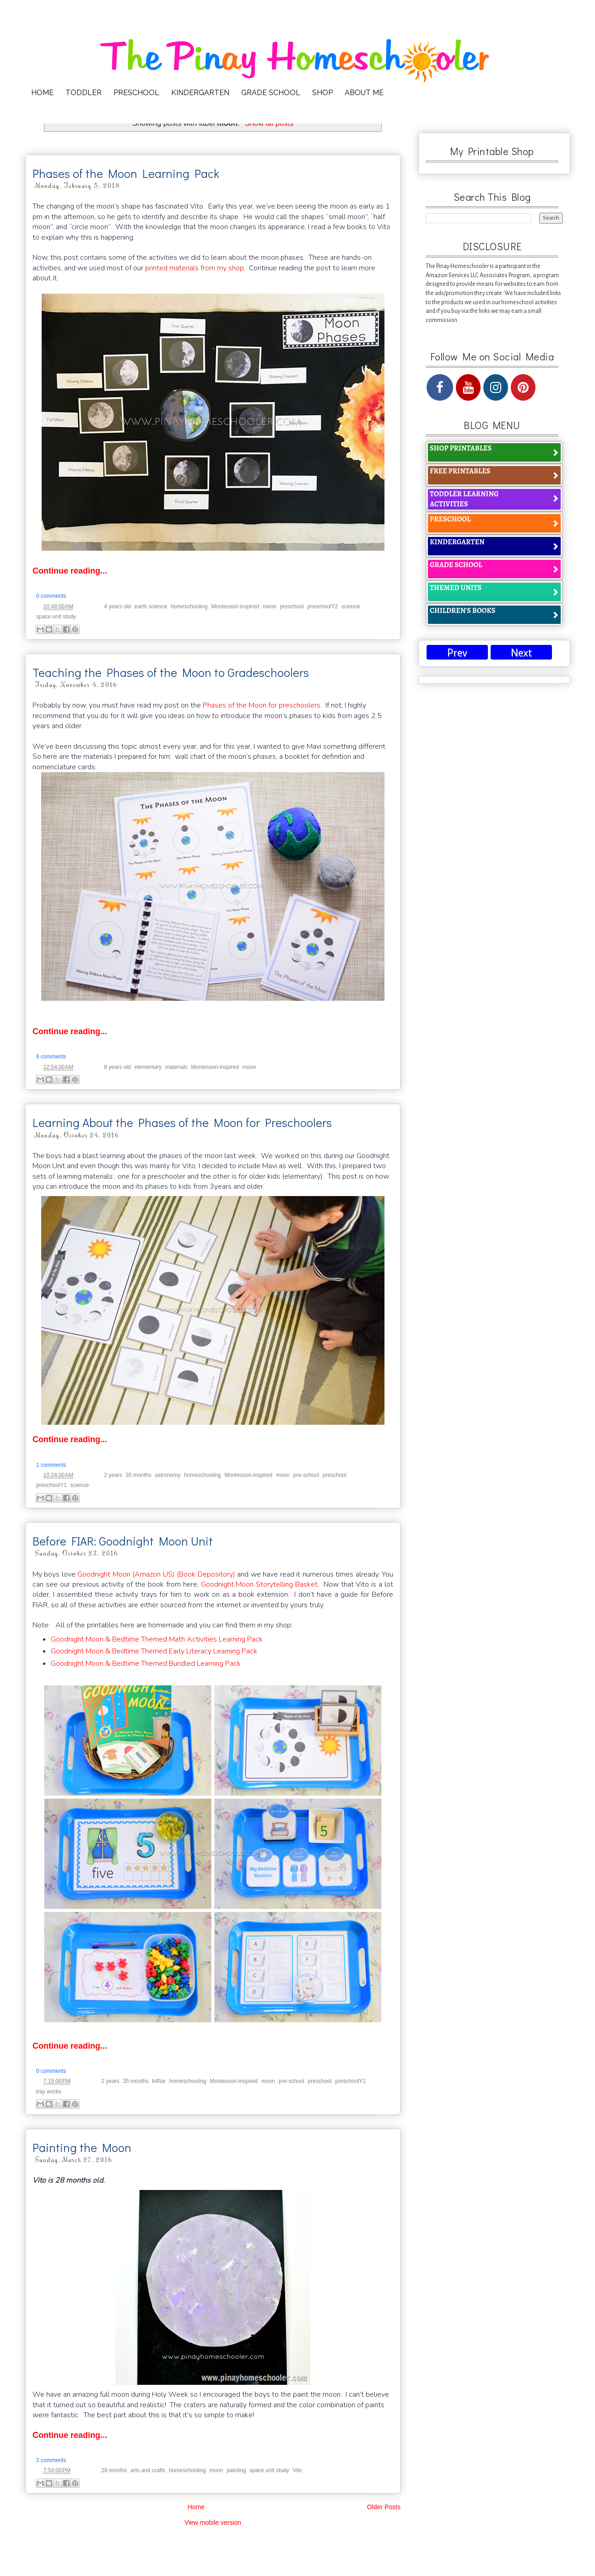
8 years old (117, 1067)
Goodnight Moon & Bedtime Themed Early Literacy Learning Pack (154, 1651)
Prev (457, 653)
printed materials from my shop (194, 268)
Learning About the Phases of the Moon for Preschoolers (182, 1122)
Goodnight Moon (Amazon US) (125, 1574)
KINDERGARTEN (200, 92)
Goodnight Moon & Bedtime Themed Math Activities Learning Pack (157, 1639)
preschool (292, 606)
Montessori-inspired (235, 606)
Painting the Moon (81, 2147)
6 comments (51, 1056)
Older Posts (383, 2507)
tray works (48, 2091)
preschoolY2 (323, 606)
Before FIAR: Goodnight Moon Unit (122, 1541)
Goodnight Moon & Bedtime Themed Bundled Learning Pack (146, 1663)
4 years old (117, 606)
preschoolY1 (51, 1485)
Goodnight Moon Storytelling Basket (259, 1584)
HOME (42, 92)
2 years (113, 1475)
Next (521, 653)
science (350, 606)
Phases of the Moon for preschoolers (261, 705)
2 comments (51, 2460)
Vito (297, 2470)
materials (176, 1067)
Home (196, 2507)
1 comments (51, 1465)
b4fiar (159, 2081)
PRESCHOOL (136, 92)
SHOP (322, 92)
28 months (114, 2470)
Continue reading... (69, 570)
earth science (151, 606)
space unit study (56, 616)
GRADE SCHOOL (270, 92)
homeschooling (189, 606)
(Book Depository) (206, 1574)
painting (236, 2470)
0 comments (51, 596)
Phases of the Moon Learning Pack (125, 173)
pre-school (306, 1475)
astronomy (167, 1475)
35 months (138, 1475)
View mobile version (212, 2522)
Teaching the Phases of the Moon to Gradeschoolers (170, 672)
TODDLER (83, 92)
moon (269, 606)
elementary (148, 1067)
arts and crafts (147, 2470)
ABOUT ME (364, 92)
